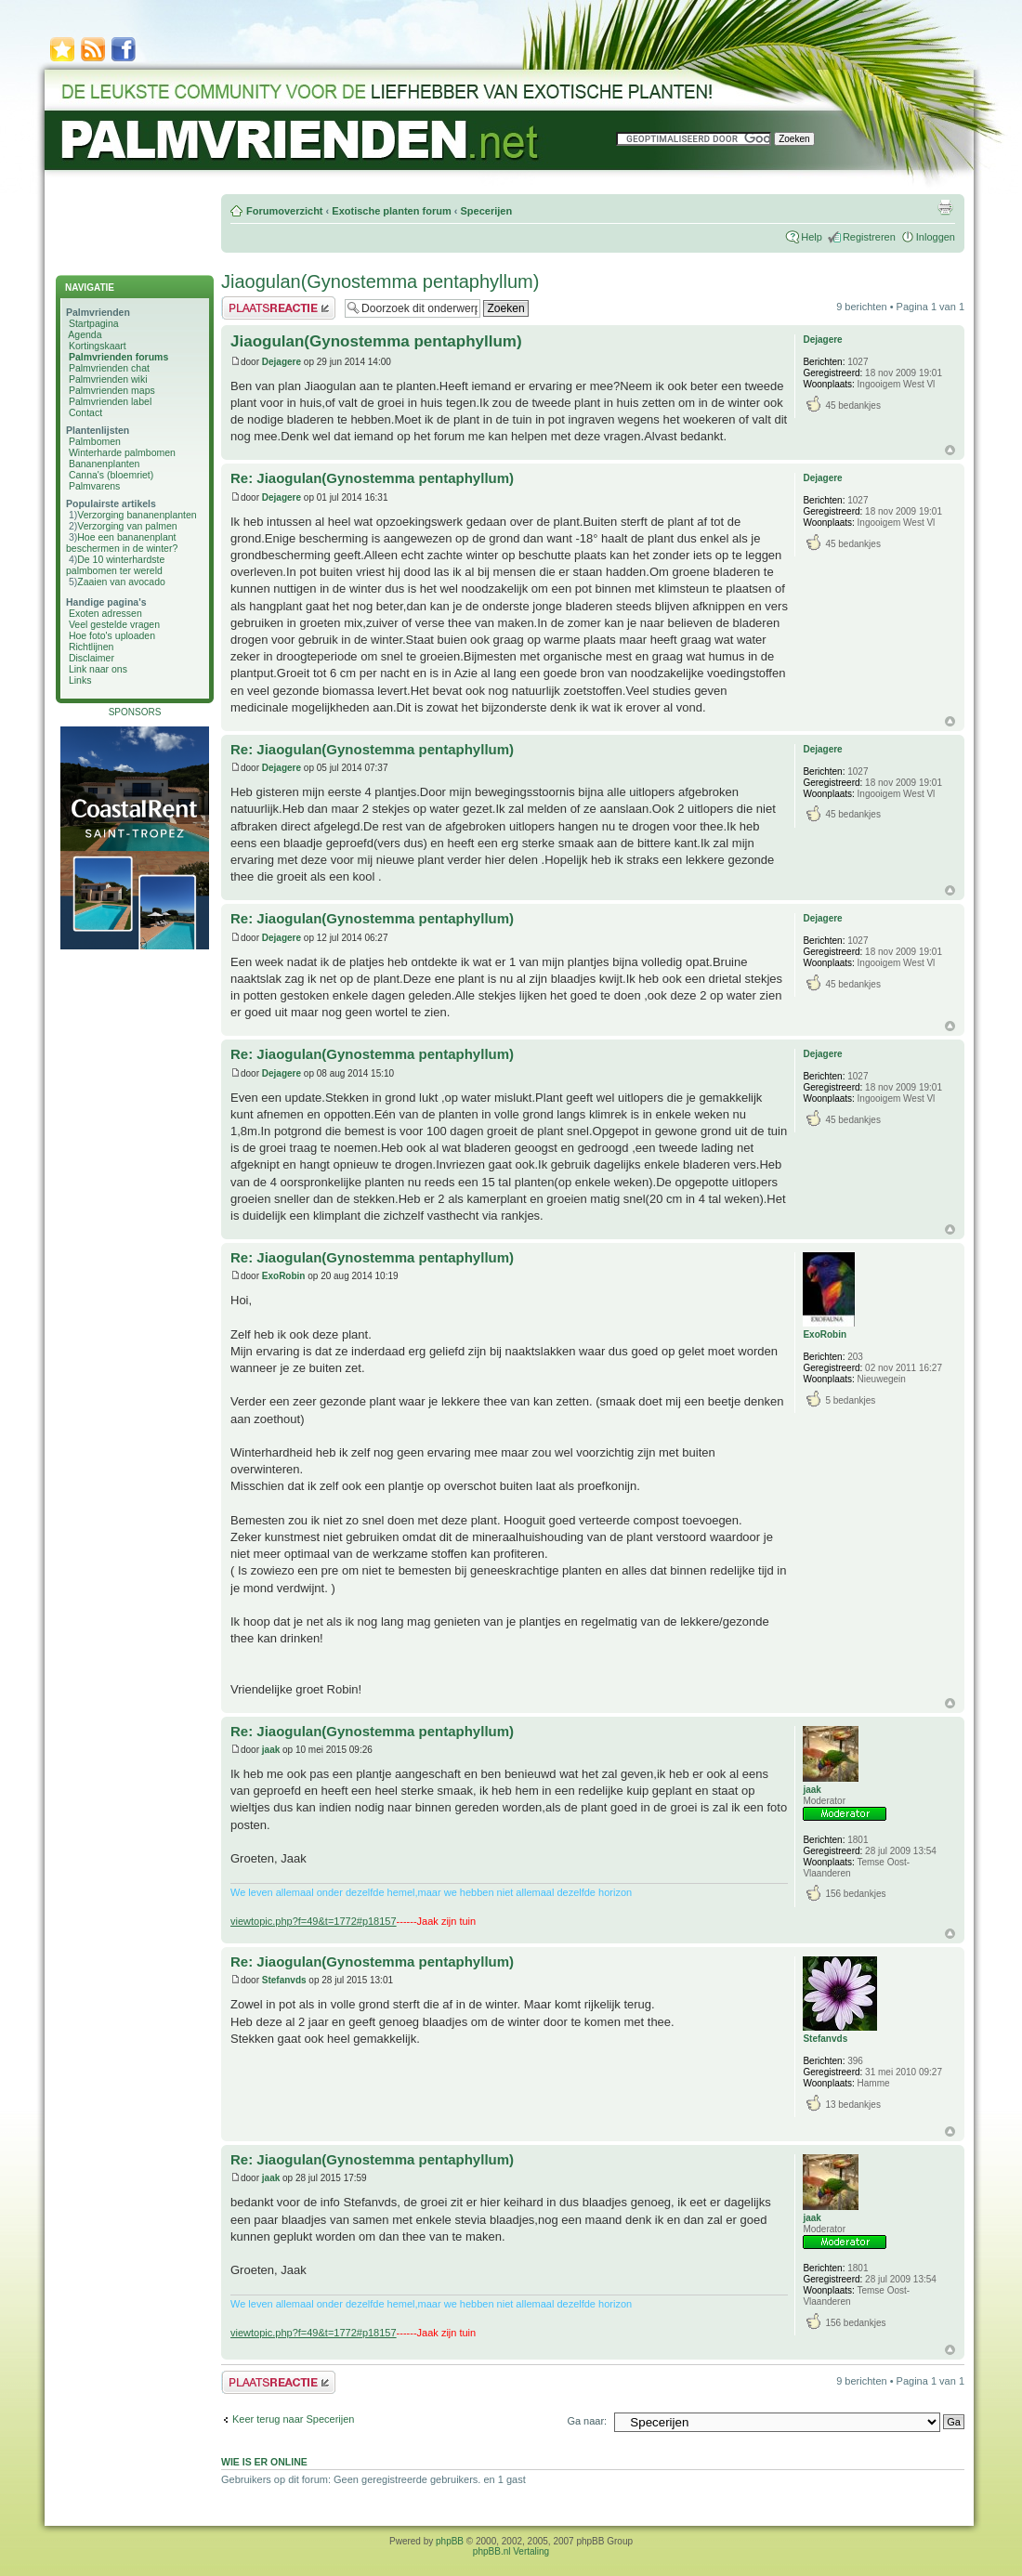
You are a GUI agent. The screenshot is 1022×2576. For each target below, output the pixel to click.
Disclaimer (91, 657)
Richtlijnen (91, 646)
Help (811, 236)
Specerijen (486, 210)
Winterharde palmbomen (122, 452)
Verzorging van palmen (127, 525)
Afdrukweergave (945, 207)
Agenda (84, 334)
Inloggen (935, 236)
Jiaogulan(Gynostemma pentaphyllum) (380, 281)
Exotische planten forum (391, 210)
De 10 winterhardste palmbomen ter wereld (115, 565)
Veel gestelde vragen (114, 624)
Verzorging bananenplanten (136, 514)
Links (80, 680)
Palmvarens (94, 485)
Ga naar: (587, 2420)
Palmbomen (95, 441)
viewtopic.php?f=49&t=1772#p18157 (313, 1921)
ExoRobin (284, 1276)
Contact (85, 412)
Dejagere (281, 362)
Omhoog (950, 450)
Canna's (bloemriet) (111, 474)
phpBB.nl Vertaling (511, 2551)
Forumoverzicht (284, 210)
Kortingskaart (97, 345)
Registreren (869, 236)
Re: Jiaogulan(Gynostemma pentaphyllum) (372, 478)
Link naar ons (98, 668)
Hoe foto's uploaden (112, 635)
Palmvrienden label (110, 401)
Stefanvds (284, 1980)
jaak (271, 1750)
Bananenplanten (104, 463)
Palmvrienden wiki (108, 379)
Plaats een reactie (278, 308)
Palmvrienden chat (109, 367)
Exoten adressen (105, 613)
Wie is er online (264, 2461)
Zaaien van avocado (121, 581)
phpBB (450, 2541)
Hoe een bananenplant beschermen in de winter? (121, 542)
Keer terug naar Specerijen (293, 2419)
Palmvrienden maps (112, 390)
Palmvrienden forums (118, 356)
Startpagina (94, 323)
